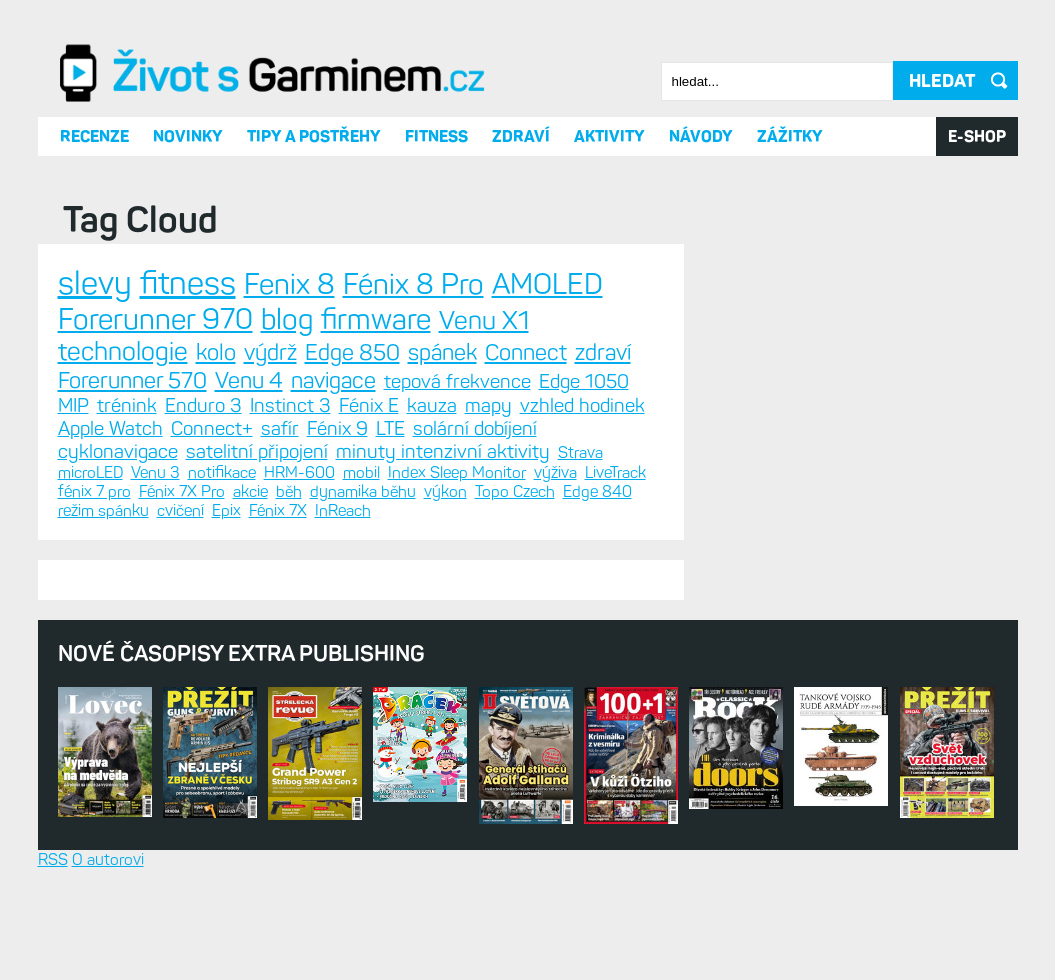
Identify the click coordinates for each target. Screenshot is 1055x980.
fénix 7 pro (94, 491)
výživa (555, 472)
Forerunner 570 (132, 380)
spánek (442, 352)
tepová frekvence (457, 381)
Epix (226, 510)
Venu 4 (249, 380)
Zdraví (521, 136)
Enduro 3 (203, 405)
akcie (250, 491)
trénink (127, 405)
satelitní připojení (257, 451)
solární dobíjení (475, 428)
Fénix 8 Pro (413, 284)
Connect (526, 352)
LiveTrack (615, 472)
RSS (53, 859)
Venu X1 (484, 320)
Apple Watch (110, 428)
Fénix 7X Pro (182, 491)
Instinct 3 (290, 405)
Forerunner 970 (155, 319)
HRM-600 (299, 472)
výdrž (270, 352)
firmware (376, 319)
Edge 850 (352, 352)
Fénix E (369, 405)
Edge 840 (597, 491)
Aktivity (609, 136)
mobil (361, 472)
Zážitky (790, 136)
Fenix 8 (289, 284)
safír (280, 428)
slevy (95, 283)
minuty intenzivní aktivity (443, 451)
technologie (123, 351)
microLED (90, 472)
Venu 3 (155, 472)
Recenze (94, 136)
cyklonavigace (118, 451)
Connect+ (212, 428)
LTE (390, 428)
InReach (343, 510)
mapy (488, 405)
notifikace (222, 472)
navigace (333, 380)
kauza (432, 405)
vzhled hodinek (582, 405)
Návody (701, 136)
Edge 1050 (584, 381)
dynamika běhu (363, 491)
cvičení (180, 510)
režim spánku (103, 510)
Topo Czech (515, 491)
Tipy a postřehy (314, 136)
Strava (580, 452)
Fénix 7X (278, 510)
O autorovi (108, 859)
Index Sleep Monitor (457, 472)
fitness (188, 283)
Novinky (188, 136)
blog (287, 319)
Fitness (436, 136)
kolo (216, 352)
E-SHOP (977, 136)
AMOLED (547, 284)
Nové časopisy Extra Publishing (241, 653)
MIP (73, 405)
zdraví (603, 352)
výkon (445, 491)
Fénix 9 (337, 428)
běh (289, 491)
